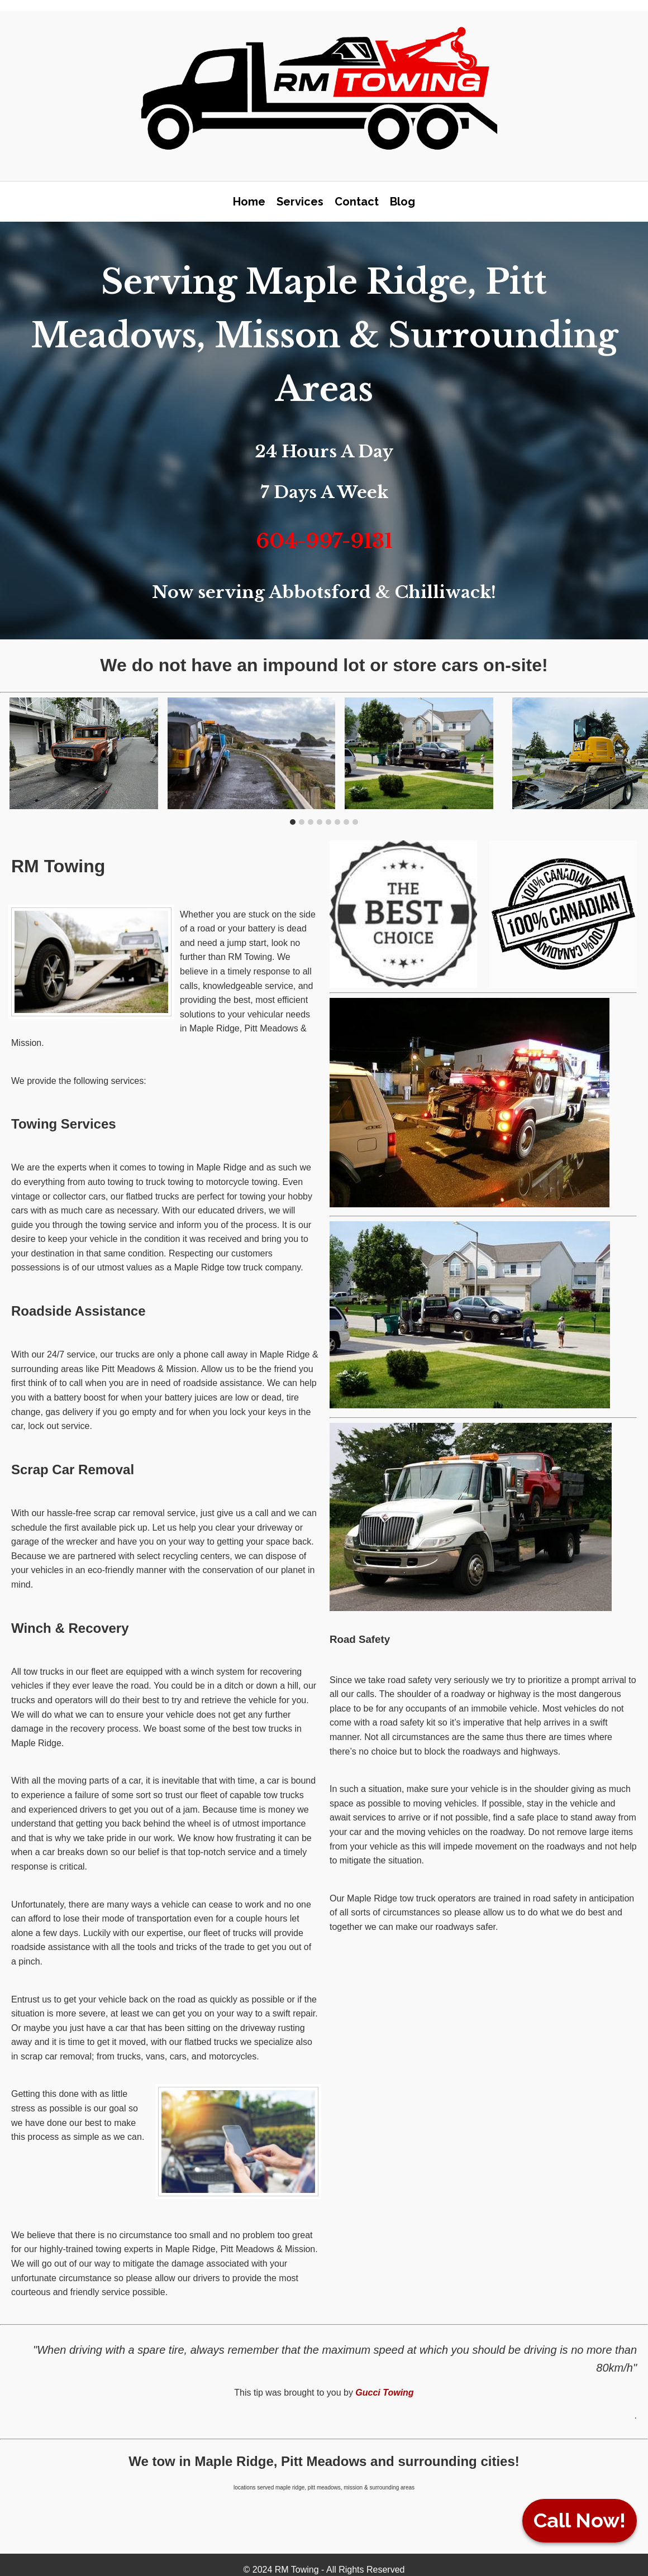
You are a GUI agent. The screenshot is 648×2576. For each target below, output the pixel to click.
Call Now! (579, 2520)
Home (249, 201)
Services (300, 201)
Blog (402, 201)
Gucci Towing (384, 2392)
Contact (357, 201)
